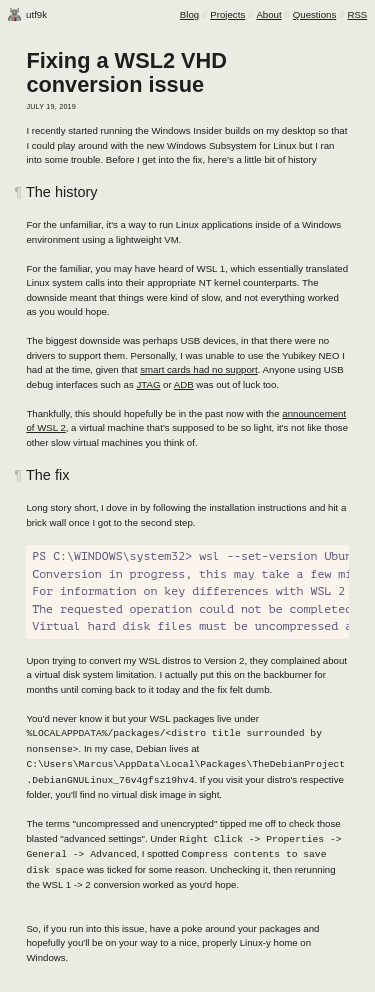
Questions (314, 14)
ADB (184, 384)
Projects (227, 14)
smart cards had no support (199, 369)
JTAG (148, 384)
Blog (189, 14)
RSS (357, 14)
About (268, 14)
